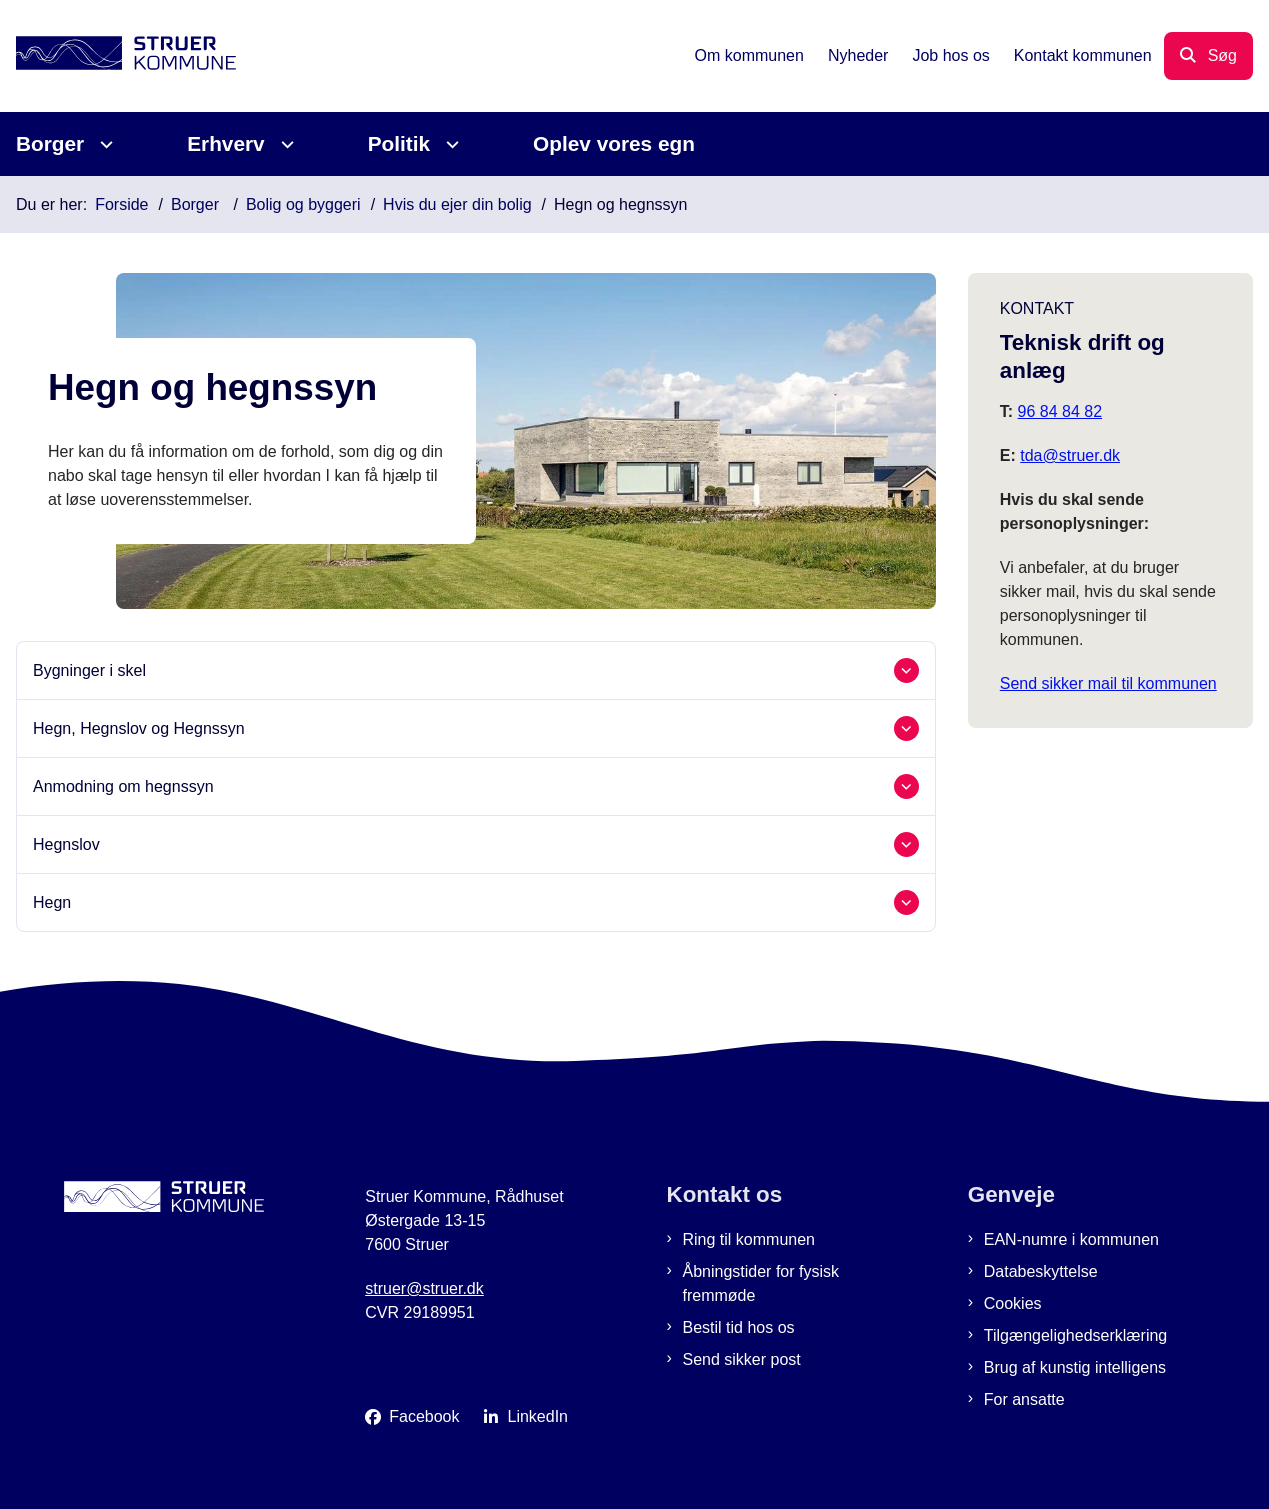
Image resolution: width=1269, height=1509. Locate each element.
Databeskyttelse (1041, 1271)
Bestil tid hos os (739, 1327)
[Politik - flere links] (449, 144)
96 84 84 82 (1060, 411)
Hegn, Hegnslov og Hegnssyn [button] (139, 728)
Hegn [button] (52, 902)
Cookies (1013, 1303)
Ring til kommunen (749, 1239)
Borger (50, 143)
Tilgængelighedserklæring (1076, 1335)
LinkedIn (538, 1416)
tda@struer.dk (1070, 455)
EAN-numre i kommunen (1071, 1239)
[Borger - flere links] (103, 144)
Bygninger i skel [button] (89, 670)
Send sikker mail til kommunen (1108, 683)
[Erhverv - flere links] (284, 144)
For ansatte (1024, 1399)
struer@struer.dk (424, 1288)
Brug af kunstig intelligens (1075, 1367)
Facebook (424, 1416)
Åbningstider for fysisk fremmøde (761, 1283)
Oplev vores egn (614, 143)
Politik (399, 143)
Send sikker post (742, 1359)
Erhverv (225, 143)
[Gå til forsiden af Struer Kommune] (118, 56)
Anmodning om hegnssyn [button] (123, 786)
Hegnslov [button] (66, 844)
